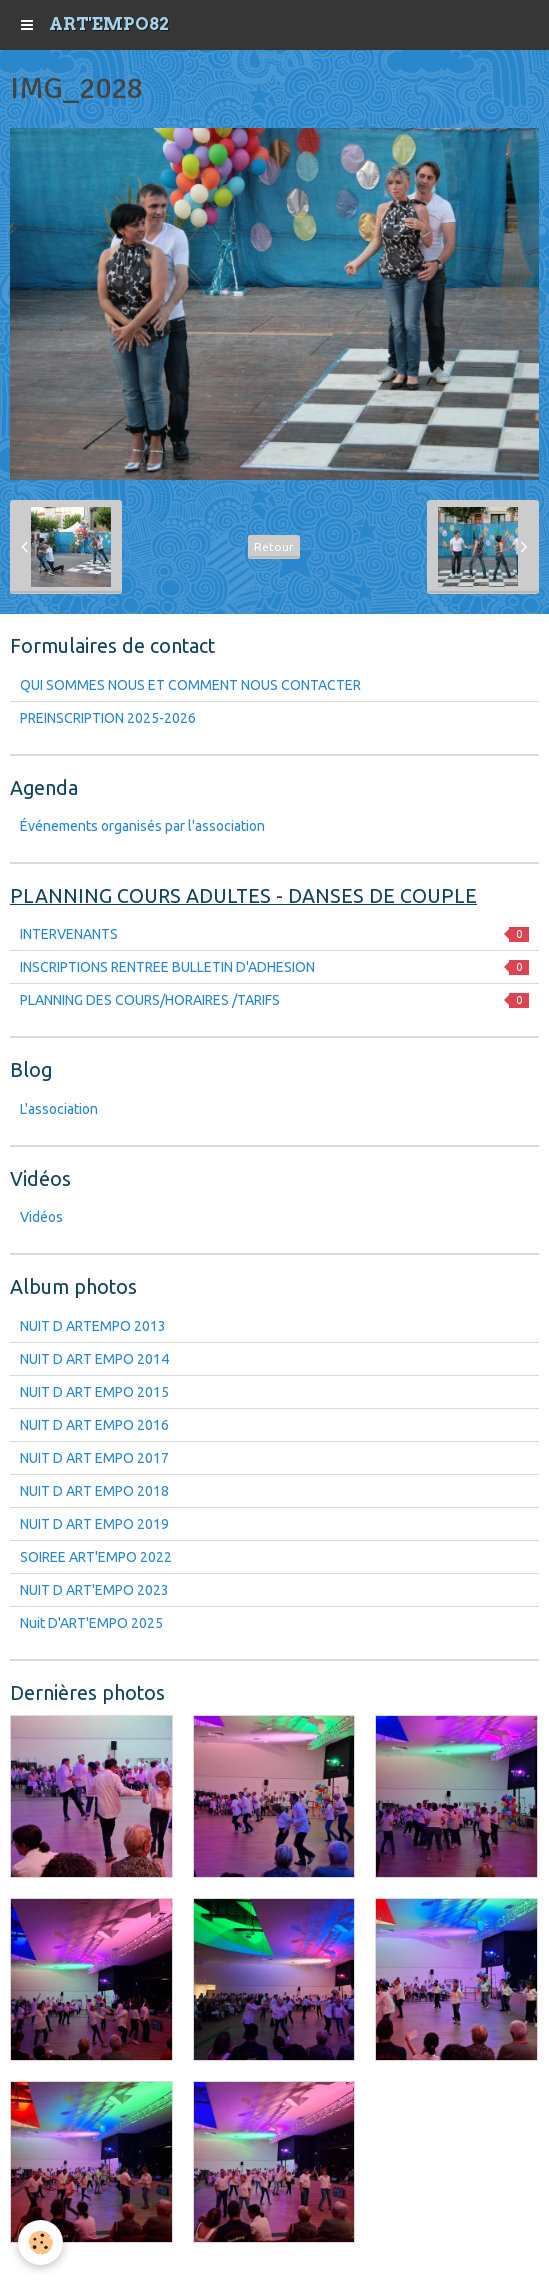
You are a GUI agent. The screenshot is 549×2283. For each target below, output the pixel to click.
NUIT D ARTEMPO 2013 (93, 1326)
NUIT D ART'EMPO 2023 (94, 1590)
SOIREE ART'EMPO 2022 (96, 1557)
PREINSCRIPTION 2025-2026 (108, 718)
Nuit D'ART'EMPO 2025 (91, 1623)
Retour (274, 546)
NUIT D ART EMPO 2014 (94, 1359)
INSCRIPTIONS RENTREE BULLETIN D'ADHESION (274, 967)
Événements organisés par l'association (142, 826)
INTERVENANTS (274, 934)
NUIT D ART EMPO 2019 (94, 1524)
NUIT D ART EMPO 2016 (94, 1425)
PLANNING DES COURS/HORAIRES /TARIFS (274, 1000)
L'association (59, 1109)
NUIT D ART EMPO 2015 (94, 1392)
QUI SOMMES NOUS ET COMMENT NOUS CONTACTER (190, 685)
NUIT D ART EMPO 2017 (94, 1458)
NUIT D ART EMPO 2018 (94, 1491)
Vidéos (41, 1217)
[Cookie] (40, 2242)
